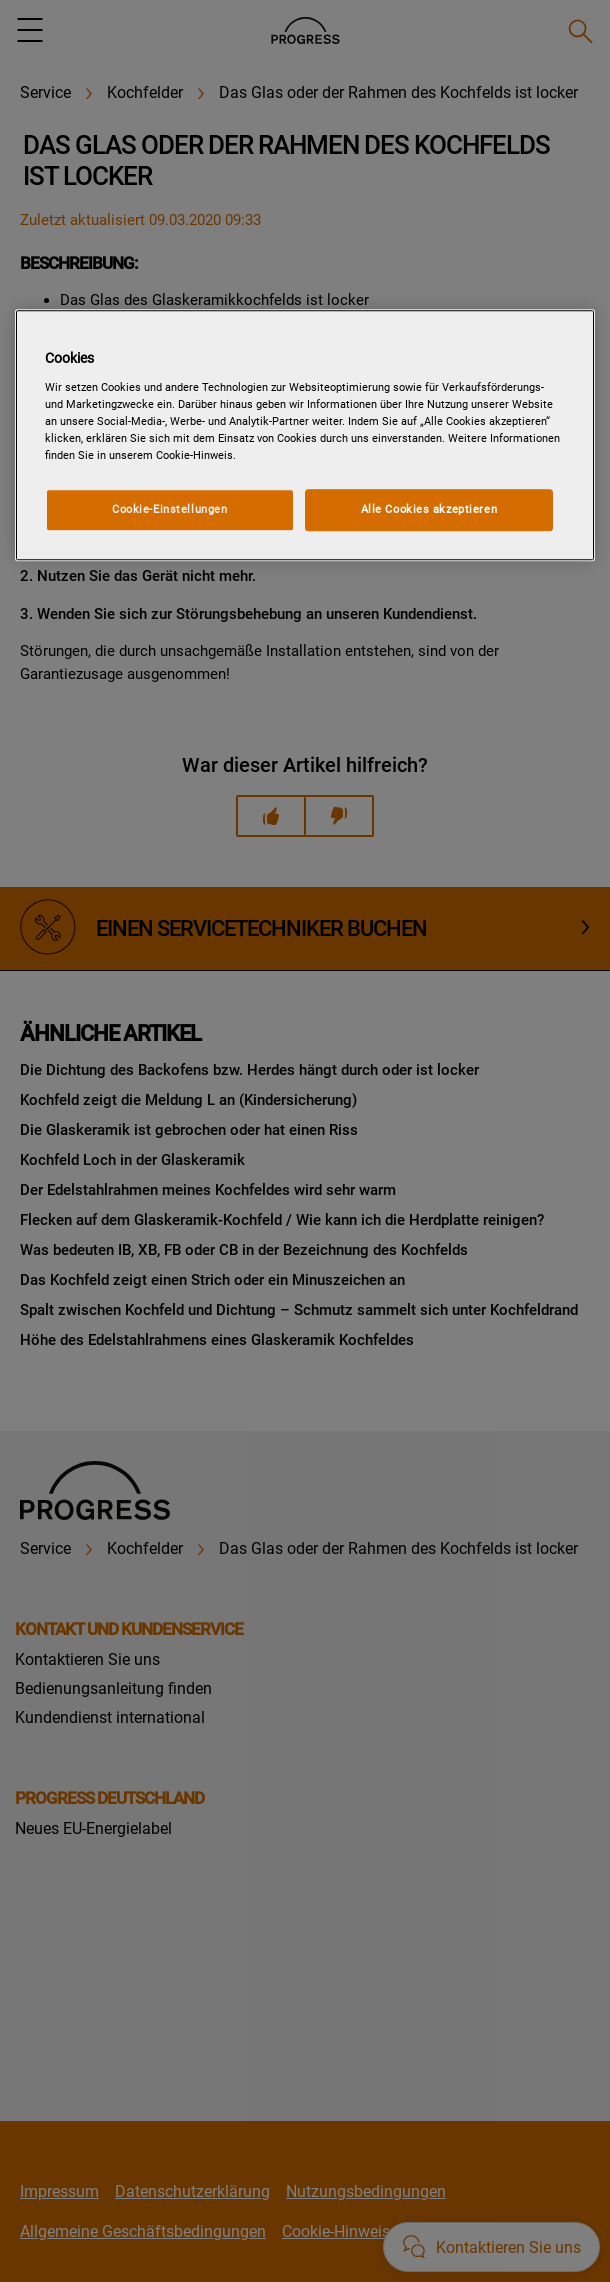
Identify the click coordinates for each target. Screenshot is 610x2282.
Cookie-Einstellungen (169, 509)
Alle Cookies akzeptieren (429, 509)
